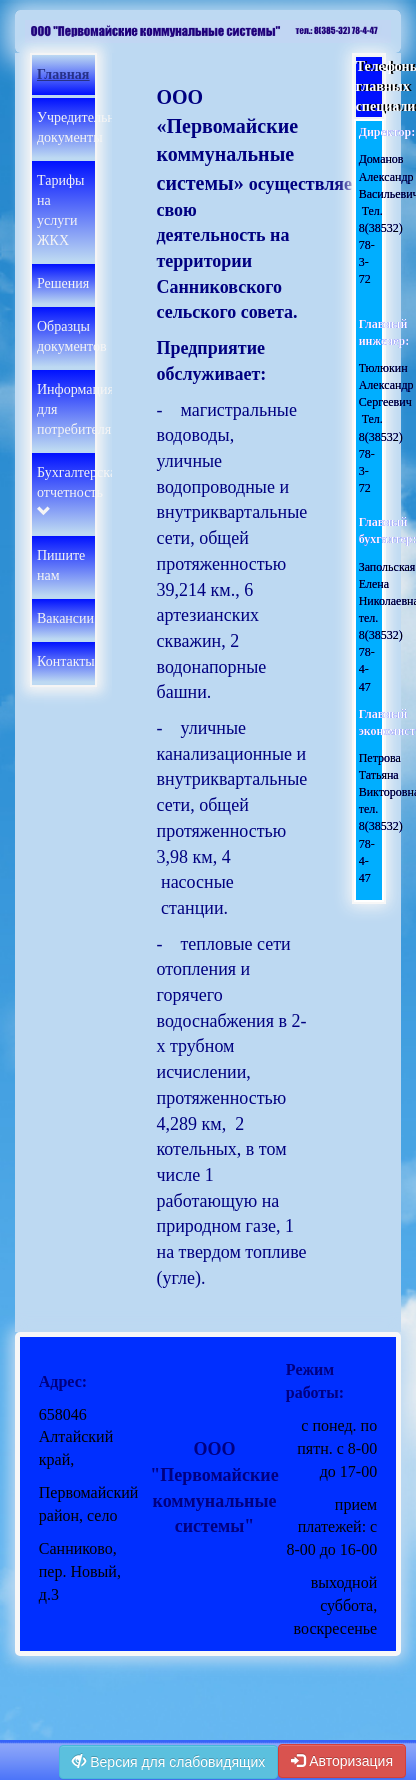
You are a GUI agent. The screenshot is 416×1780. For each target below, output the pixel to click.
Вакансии (65, 618)
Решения (63, 283)
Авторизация (342, 1761)
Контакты (66, 661)
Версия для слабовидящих (168, 1762)
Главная (63, 74)
